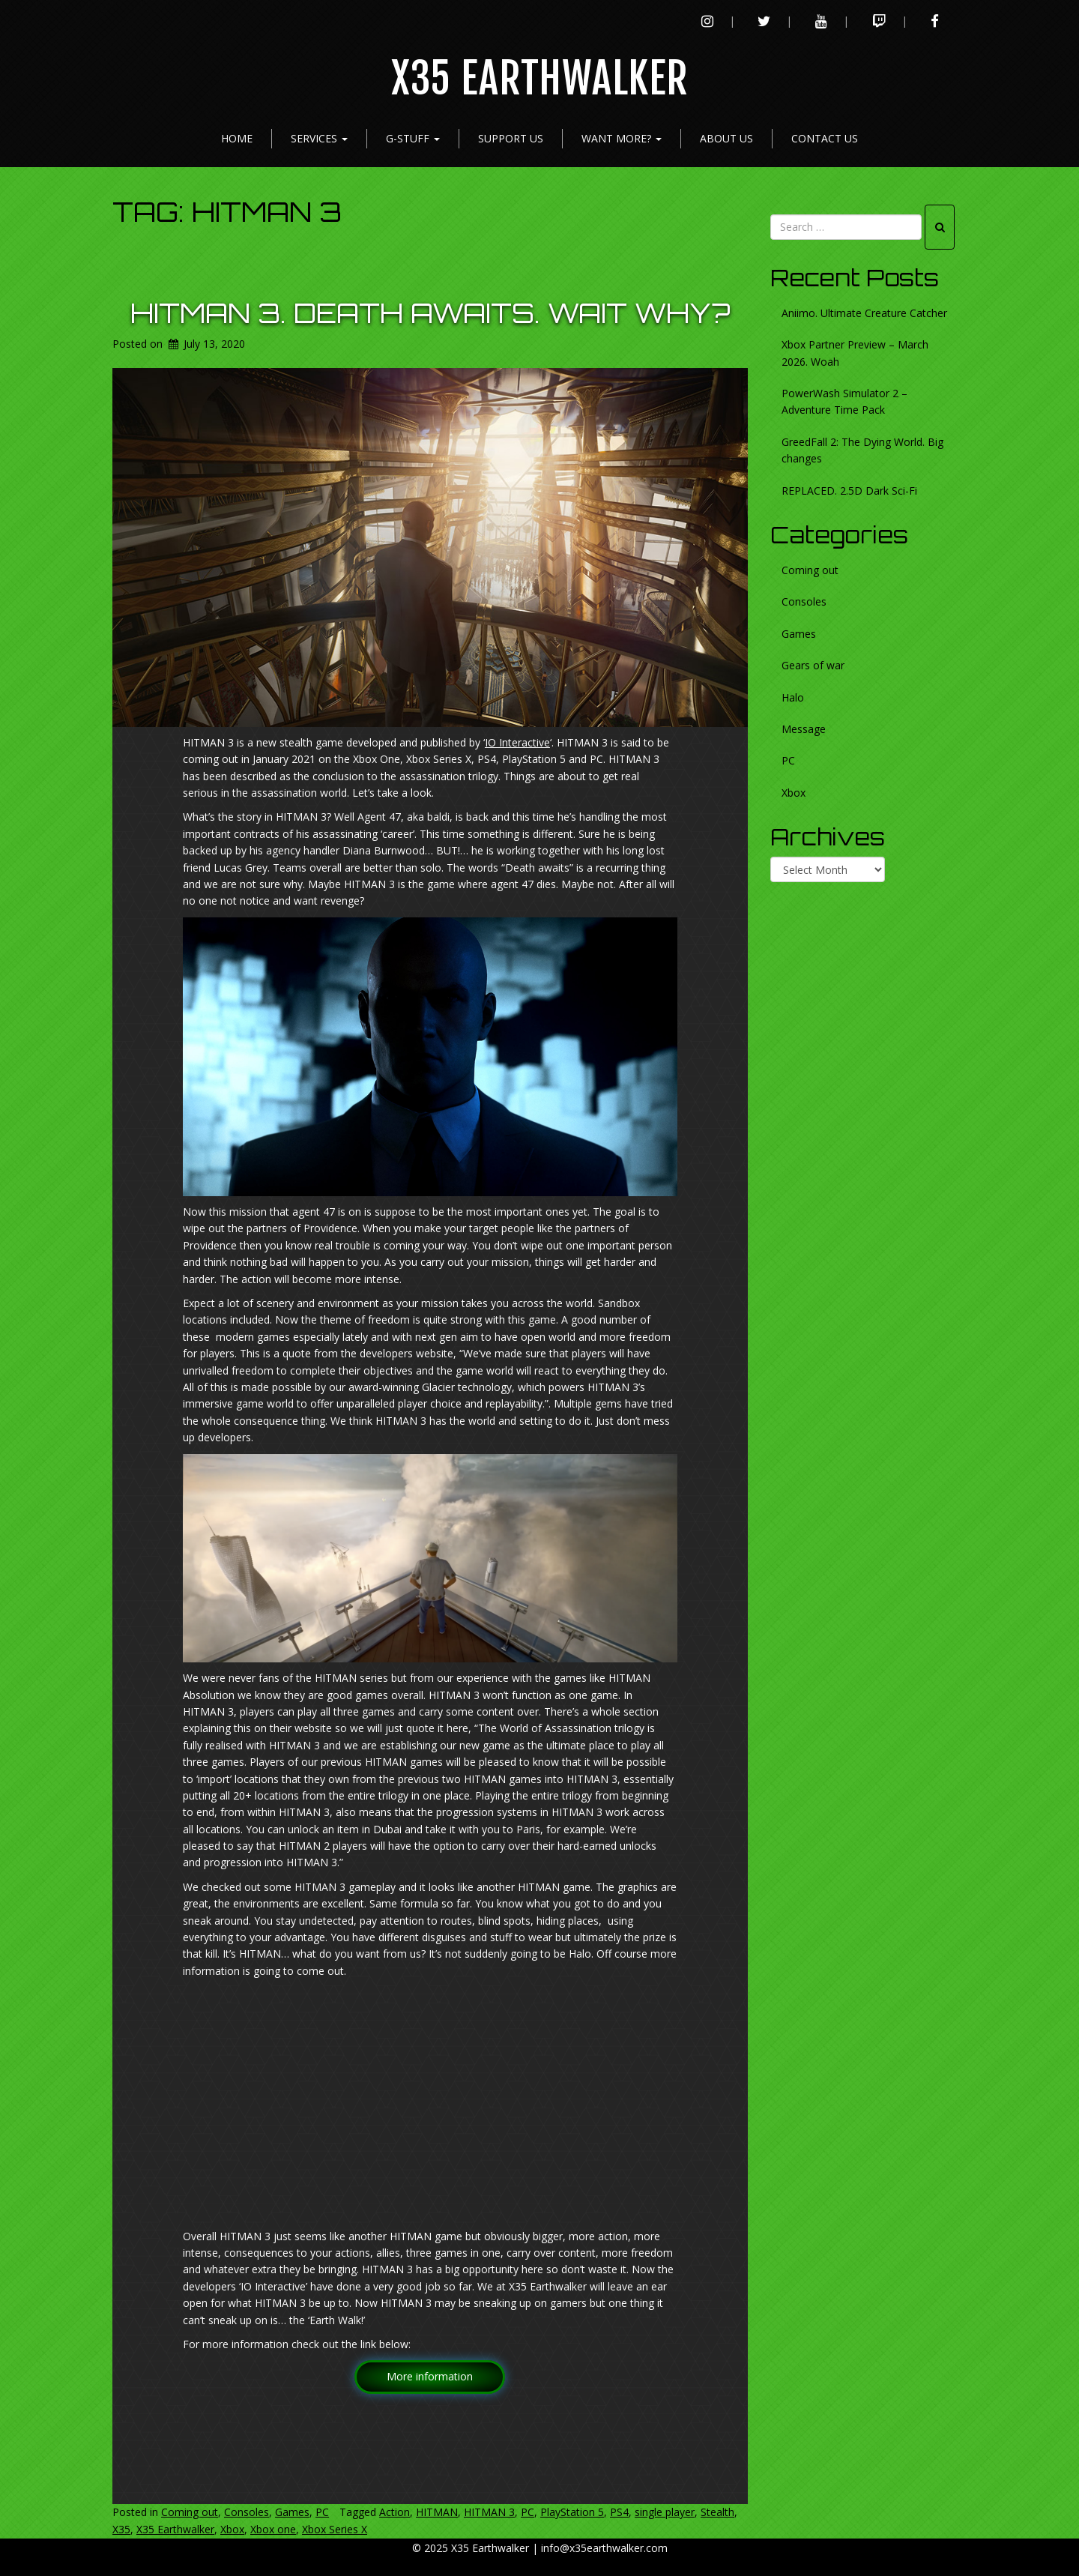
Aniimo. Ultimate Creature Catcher (864, 313)
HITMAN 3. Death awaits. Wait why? (430, 313)
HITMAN (437, 2512)
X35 (121, 2529)
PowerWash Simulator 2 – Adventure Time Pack (844, 401)
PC (322, 2512)
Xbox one (273, 2529)
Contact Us (824, 138)
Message (804, 729)
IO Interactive (517, 742)
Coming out (189, 2512)
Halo (793, 697)
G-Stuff (413, 138)
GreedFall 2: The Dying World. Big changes (862, 450)
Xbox (232, 2529)
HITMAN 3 (489, 2512)
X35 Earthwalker (540, 79)
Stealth (717, 2512)
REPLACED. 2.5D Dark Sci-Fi (849, 490)
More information (430, 2376)
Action (394, 2512)
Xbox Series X (334, 2529)
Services (319, 138)
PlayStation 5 (572, 2512)
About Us (726, 138)
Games (292, 2512)
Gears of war (813, 665)
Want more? (621, 138)
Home (237, 138)
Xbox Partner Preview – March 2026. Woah (855, 352)
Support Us (510, 138)
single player (665, 2512)
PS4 (619, 2512)
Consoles (246, 2512)
